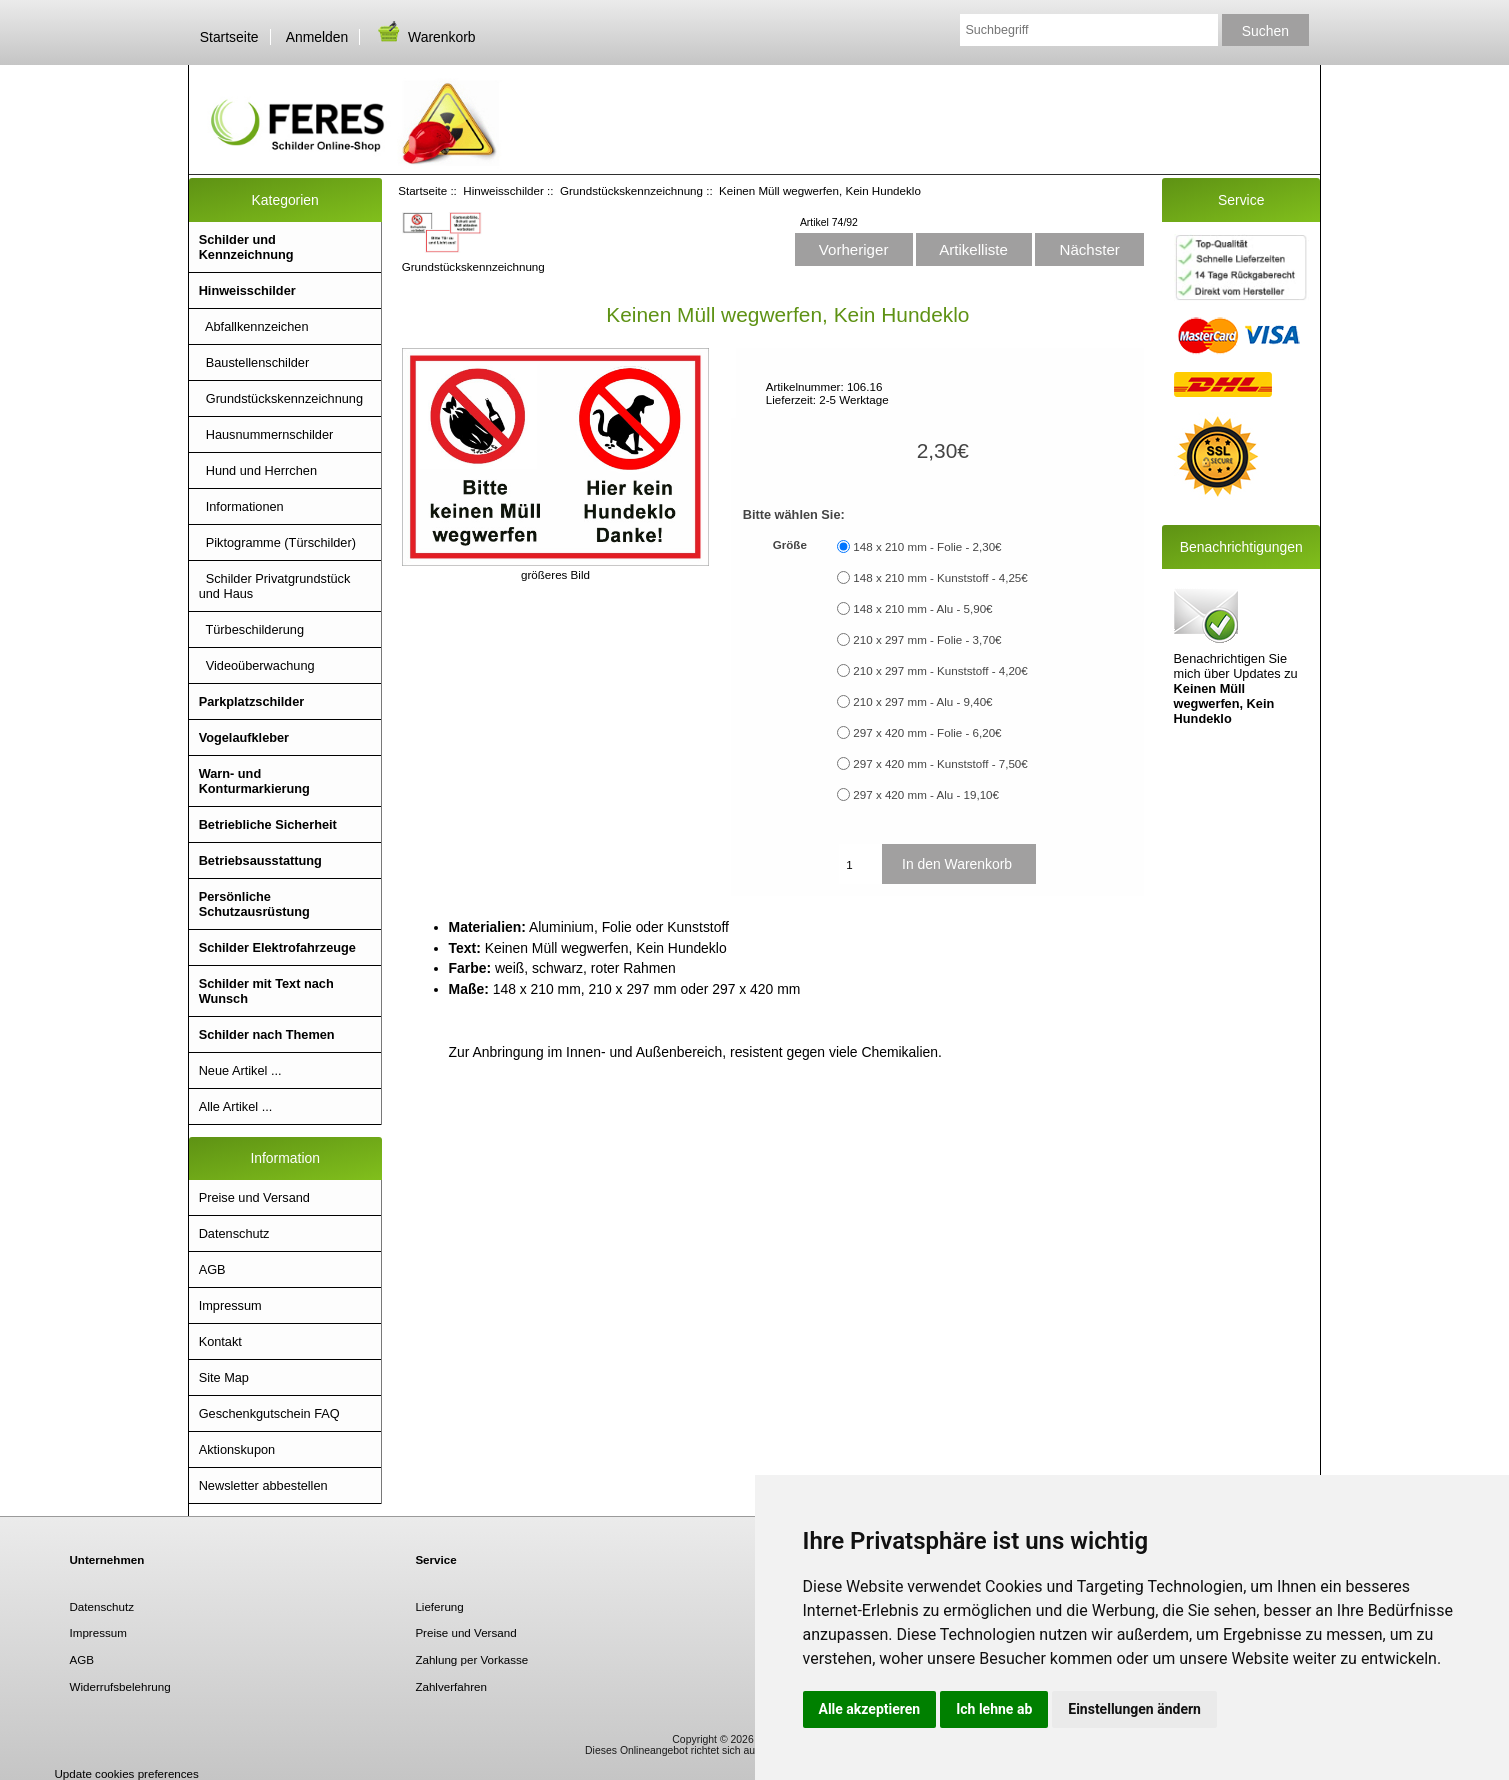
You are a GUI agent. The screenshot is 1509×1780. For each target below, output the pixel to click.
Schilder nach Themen (267, 1034)
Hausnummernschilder (266, 434)
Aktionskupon (237, 1449)
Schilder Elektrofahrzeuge (277, 947)
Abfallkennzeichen (254, 326)
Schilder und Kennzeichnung (246, 247)
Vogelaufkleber (244, 737)
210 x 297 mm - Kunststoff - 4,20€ (940, 670)
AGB (212, 1269)
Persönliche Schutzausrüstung (254, 904)
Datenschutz (234, 1233)
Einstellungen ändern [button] (1134, 1709)
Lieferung (439, 1606)
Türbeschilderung (251, 629)
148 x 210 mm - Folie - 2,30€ (927, 546)
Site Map (224, 1377)
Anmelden (317, 37)
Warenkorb (425, 37)
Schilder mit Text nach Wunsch (266, 991)
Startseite (229, 37)
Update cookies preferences (127, 1773)
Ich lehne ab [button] (994, 1709)
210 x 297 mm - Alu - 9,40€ (922, 701)
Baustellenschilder (254, 362)
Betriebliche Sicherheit (268, 824)
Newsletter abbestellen (263, 1485)
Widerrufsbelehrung (120, 1686)
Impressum (230, 1305)
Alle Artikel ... (236, 1106)
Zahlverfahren (451, 1686)
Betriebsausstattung (260, 860)
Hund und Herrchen (258, 470)
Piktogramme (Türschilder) (277, 542)
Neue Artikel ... (240, 1070)
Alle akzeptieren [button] (870, 1709)
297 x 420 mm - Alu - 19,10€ (926, 794)
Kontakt (220, 1341)
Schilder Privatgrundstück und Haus (275, 586)
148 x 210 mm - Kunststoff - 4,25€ (940, 577)
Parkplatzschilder (252, 701)
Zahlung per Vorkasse (471, 1659)
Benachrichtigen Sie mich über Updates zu (1236, 655)
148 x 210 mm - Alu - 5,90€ (922, 608)
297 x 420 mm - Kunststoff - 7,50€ (940, 763)
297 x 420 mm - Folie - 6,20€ (927, 732)
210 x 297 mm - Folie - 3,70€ (927, 639)
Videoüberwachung (257, 665)
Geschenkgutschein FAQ (269, 1413)
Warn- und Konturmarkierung (254, 781)
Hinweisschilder (503, 190)
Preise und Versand (254, 1197)
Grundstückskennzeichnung (631, 190)
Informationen (241, 506)
